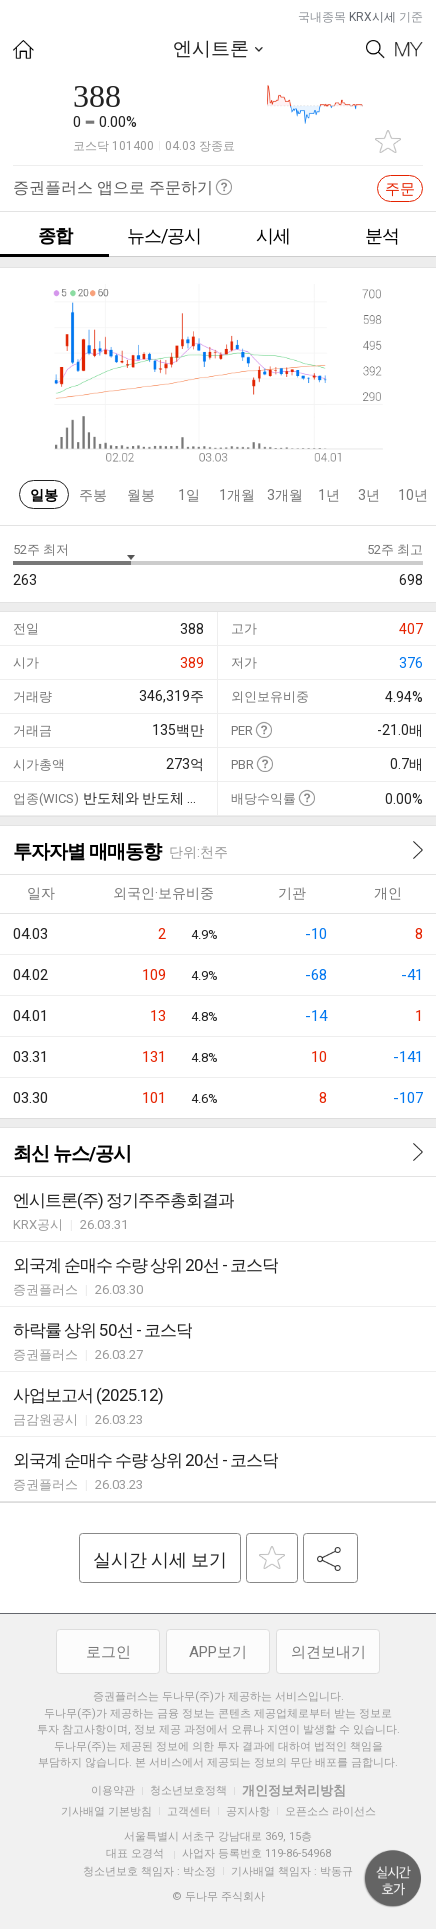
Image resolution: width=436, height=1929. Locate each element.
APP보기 (218, 1652)
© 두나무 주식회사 (218, 1896)
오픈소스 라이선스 (330, 1811)
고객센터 (189, 1811)
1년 (329, 495)
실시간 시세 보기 (160, 1559)
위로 (393, 1879)
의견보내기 (328, 1652)
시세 (273, 235)
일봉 (44, 495)
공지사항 (248, 1811)
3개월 (285, 495)
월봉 (141, 495)
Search (375, 49)
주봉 (93, 495)
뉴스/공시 (164, 235)
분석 (382, 235)
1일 (189, 495)
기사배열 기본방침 (106, 1811)
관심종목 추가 (388, 141)
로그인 (108, 1652)
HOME (23, 49)
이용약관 (113, 1790)
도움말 (263, 729)
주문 (400, 189)
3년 (369, 495)
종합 (55, 235)
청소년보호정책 (188, 1790)
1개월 (237, 495)
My (409, 49)
